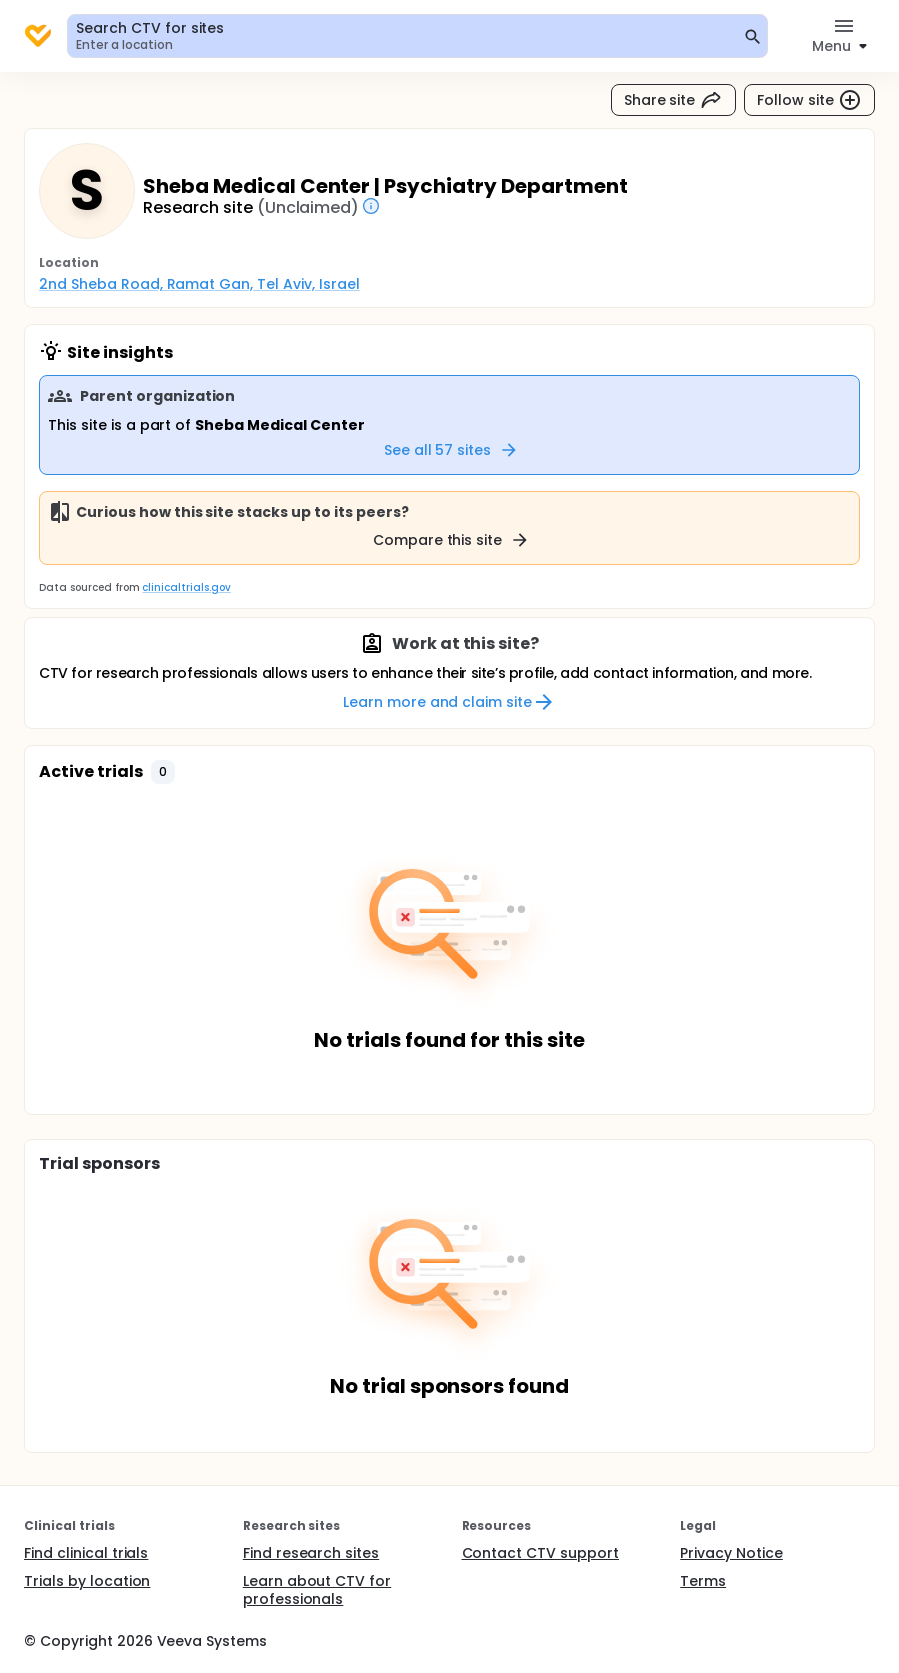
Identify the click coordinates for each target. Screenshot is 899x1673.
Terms (703, 1581)
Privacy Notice (731, 1553)
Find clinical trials (86, 1553)
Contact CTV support (540, 1553)
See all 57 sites (452, 450)
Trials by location (87, 1581)
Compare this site (452, 540)
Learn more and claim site (449, 702)
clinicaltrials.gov (186, 587)
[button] (163, 772)
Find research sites (311, 1553)
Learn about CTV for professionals (317, 1590)
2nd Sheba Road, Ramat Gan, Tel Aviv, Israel (199, 284)
